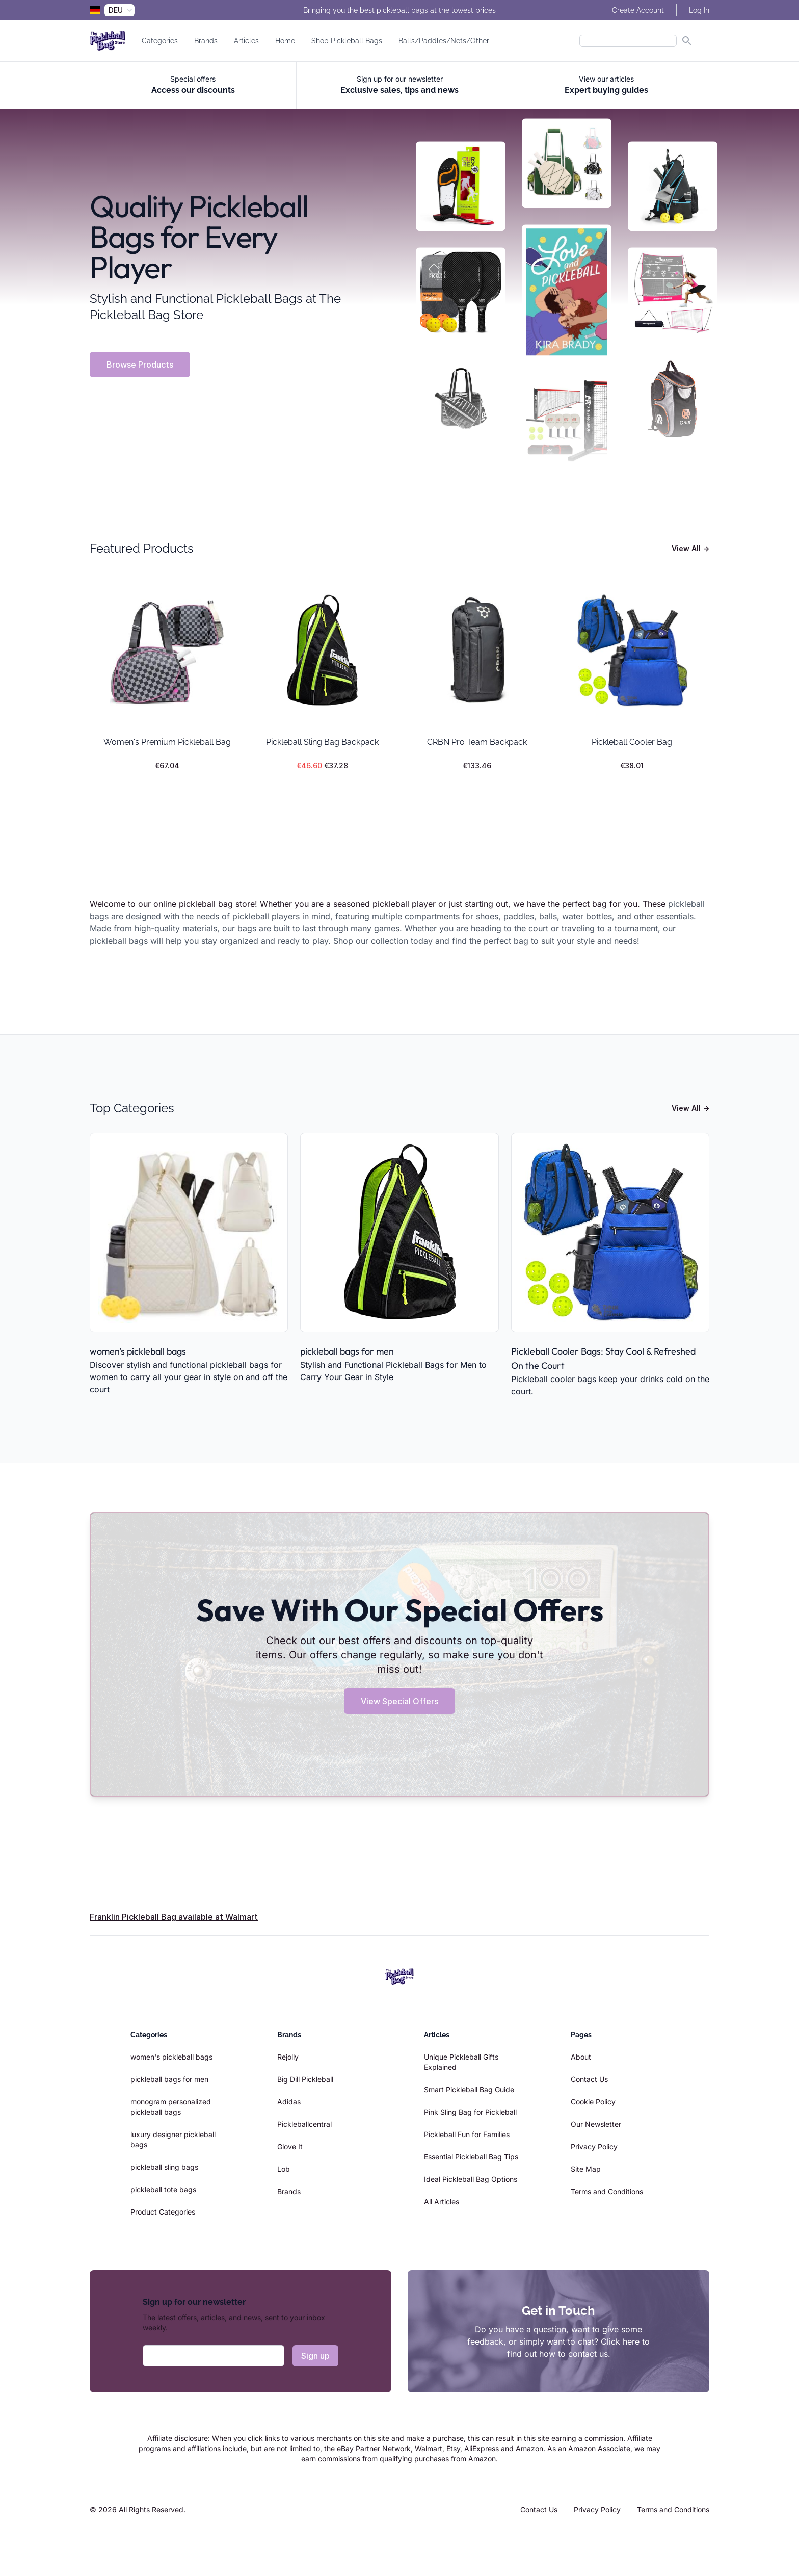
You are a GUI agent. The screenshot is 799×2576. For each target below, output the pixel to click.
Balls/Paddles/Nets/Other (443, 41)
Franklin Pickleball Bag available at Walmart (174, 1917)
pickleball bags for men (347, 1351)
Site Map (586, 2169)
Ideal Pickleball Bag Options (470, 2179)
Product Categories (162, 2211)
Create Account (638, 10)
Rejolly (288, 2056)
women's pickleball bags (138, 1351)
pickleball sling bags (164, 2167)
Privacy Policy (594, 2146)
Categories (160, 41)
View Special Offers (399, 1701)
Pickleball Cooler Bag (632, 742)
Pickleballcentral (304, 2124)
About (581, 2056)
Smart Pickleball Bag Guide (469, 2089)
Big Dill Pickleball (305, 2079)
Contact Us (589, 2079)
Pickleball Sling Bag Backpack (322, 742)
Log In (699, 10)
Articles (246, 41)
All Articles (441, 2201)
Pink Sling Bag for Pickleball (470, 2111)
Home (285, 41)
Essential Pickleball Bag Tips (471, 2156)
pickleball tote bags (163, 2189)
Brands (206, 41)
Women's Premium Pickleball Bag (167, 742)
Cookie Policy (593, 2101)
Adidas (289, 2101)
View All (690, 548)
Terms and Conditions (607, 2191)
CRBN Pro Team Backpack (477, 742)
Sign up (315, 2356)
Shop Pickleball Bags (346, 41)
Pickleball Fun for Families (467, 2134)
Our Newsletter (596, 2124)
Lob (283, 2169)
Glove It (290, 2146)
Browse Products (139, 364)
